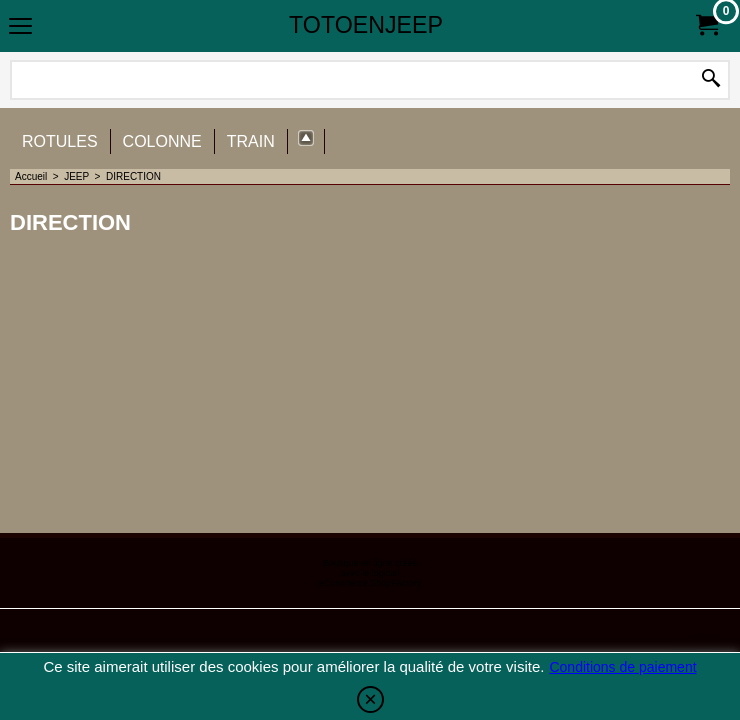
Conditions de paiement (622, 667)
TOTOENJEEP (366, 25)
